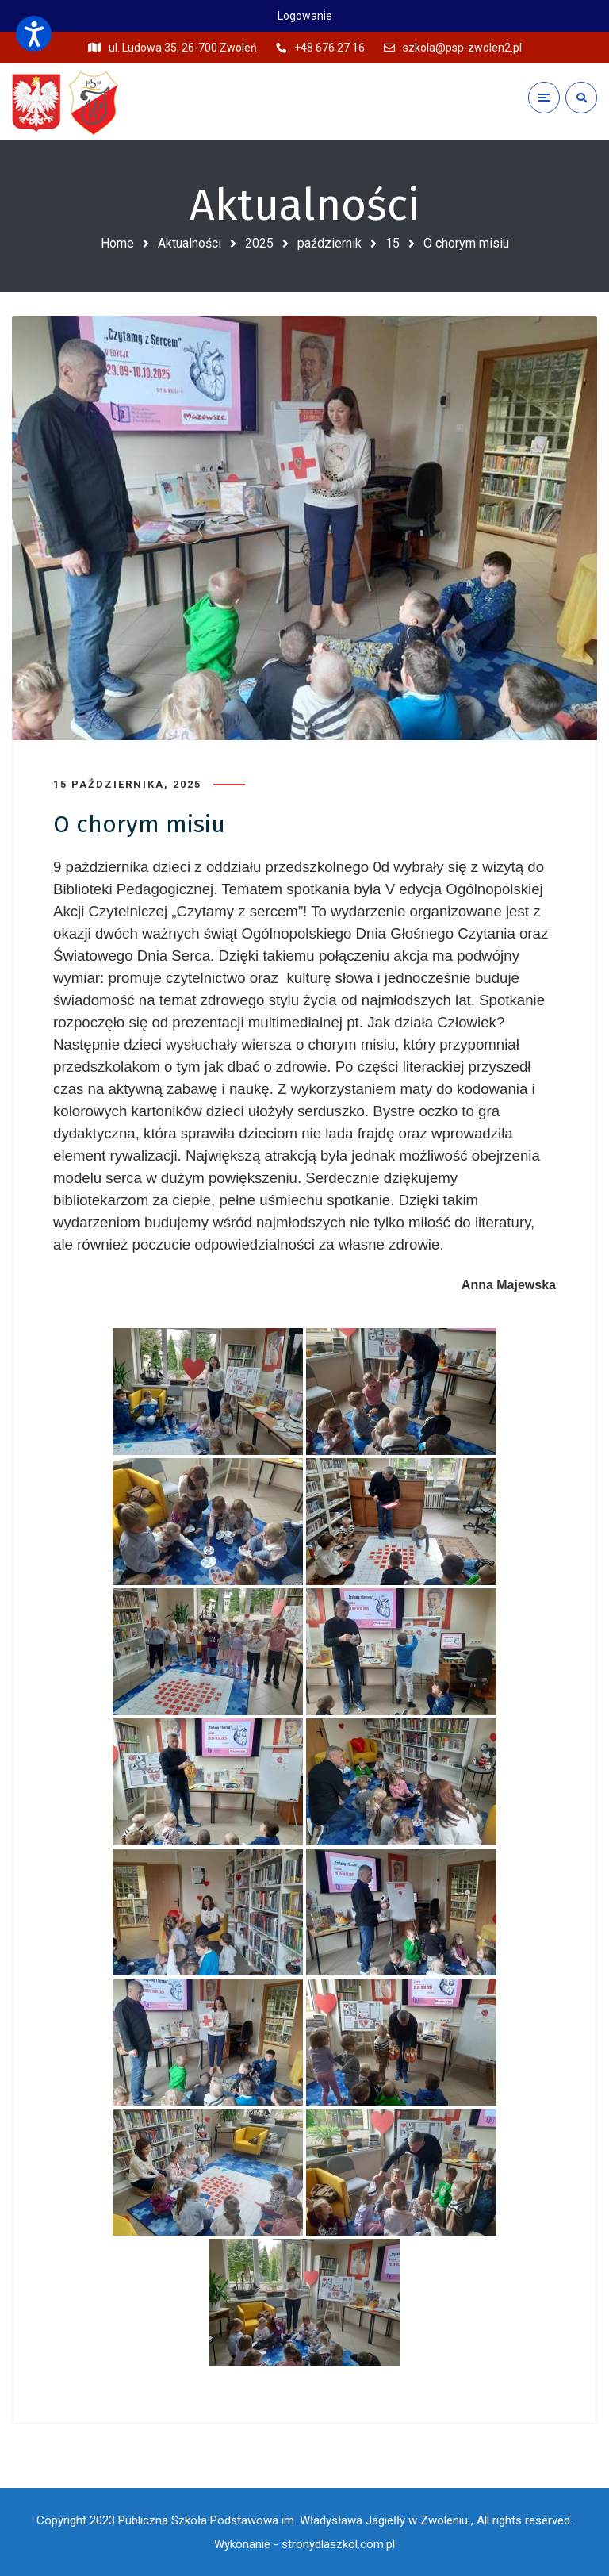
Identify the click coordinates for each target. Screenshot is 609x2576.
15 (392, 243)
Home (117, 243)
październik (329, 243)
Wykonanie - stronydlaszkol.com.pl (304, 2544)
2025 (259, 243)
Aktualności (189, 243)
